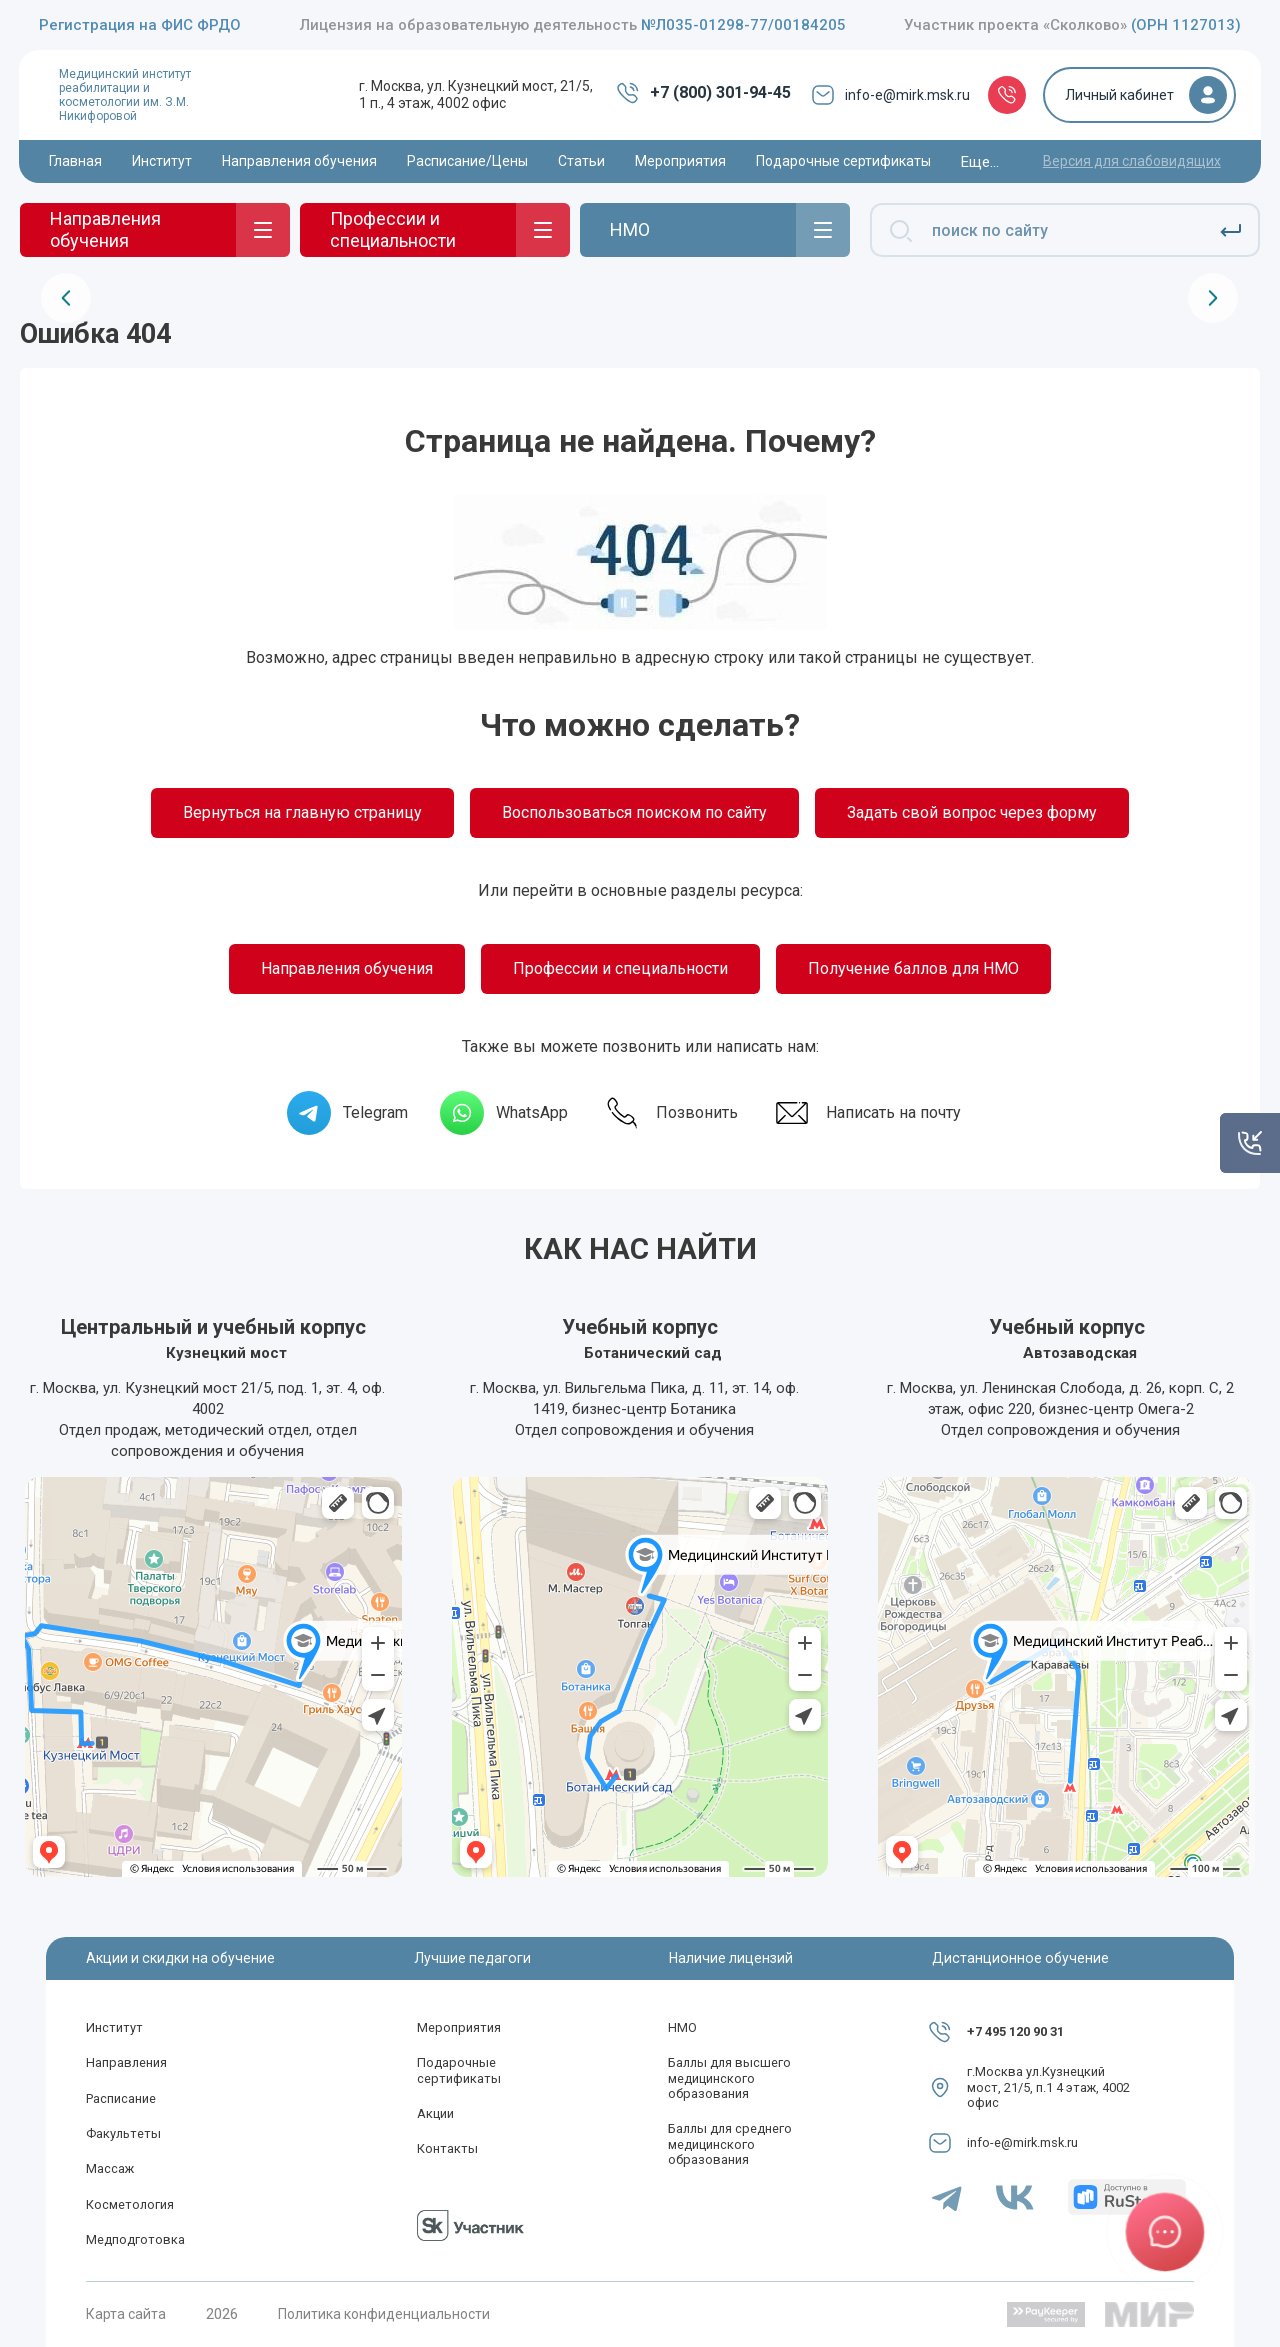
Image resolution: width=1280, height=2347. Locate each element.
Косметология (130, 2204)
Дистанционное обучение (1020, 1958)
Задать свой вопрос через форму (972, 812)
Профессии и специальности (620, 968)
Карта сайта (126, 2314)
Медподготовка (135, 2239)
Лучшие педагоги (472, 1958)
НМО (682, 2027)
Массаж (110, 2168)
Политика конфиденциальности (384, 2314)
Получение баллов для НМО (913, 968)
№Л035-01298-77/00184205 (743, 25)
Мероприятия (459, 2027)
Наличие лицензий (731, 1958)
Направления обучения (347, 968)
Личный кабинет (1119, 95)
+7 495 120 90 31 (1015, 2031)
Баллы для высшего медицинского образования (729, 2078)
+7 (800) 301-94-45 (703, 93)
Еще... (980, 162)
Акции (435, 2113)
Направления (126, 2062)
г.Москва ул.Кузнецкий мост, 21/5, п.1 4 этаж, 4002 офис (1048, 2087)
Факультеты (123, 2133)
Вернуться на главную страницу (302, 812)
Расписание (121, 2098)
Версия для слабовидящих (1132, 161)
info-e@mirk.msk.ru (890, 95)
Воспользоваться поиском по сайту (634, 812)
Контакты (447, 2148)
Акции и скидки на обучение (180, 1958)
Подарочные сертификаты (459, 2070)
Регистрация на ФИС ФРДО (140, 25)
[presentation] (66, 298)
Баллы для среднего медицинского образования (730, 2144)
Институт (114, 2027)
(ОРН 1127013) (1186, 25)
